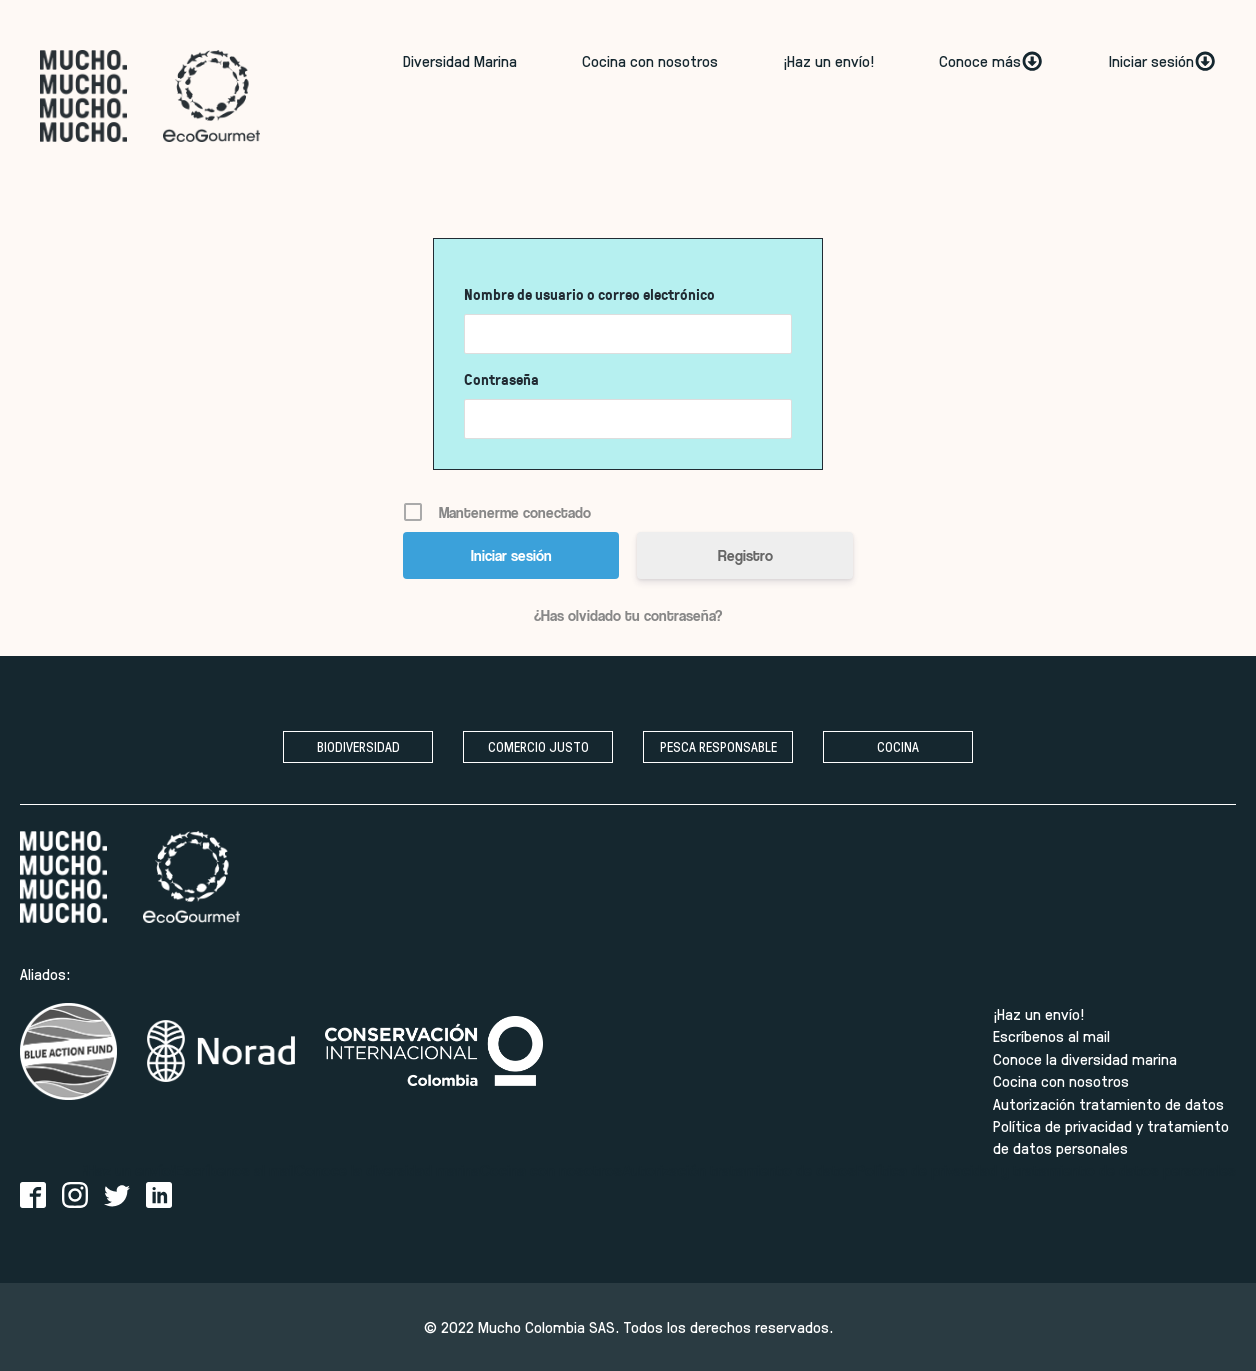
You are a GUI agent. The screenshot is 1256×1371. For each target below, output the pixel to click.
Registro (745, 555)
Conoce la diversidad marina (1085, 1058)
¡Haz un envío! (828, 60)
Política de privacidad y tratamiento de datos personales (1111, 1136)
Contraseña (501, 379)
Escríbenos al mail (1051, 1035)
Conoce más (991, 61)
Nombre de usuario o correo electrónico (589, 294)
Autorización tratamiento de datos (1108, 1103)
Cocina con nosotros (650, 60)
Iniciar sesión (1162, 61)
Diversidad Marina (460, 60)
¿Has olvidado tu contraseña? (628, 615)
